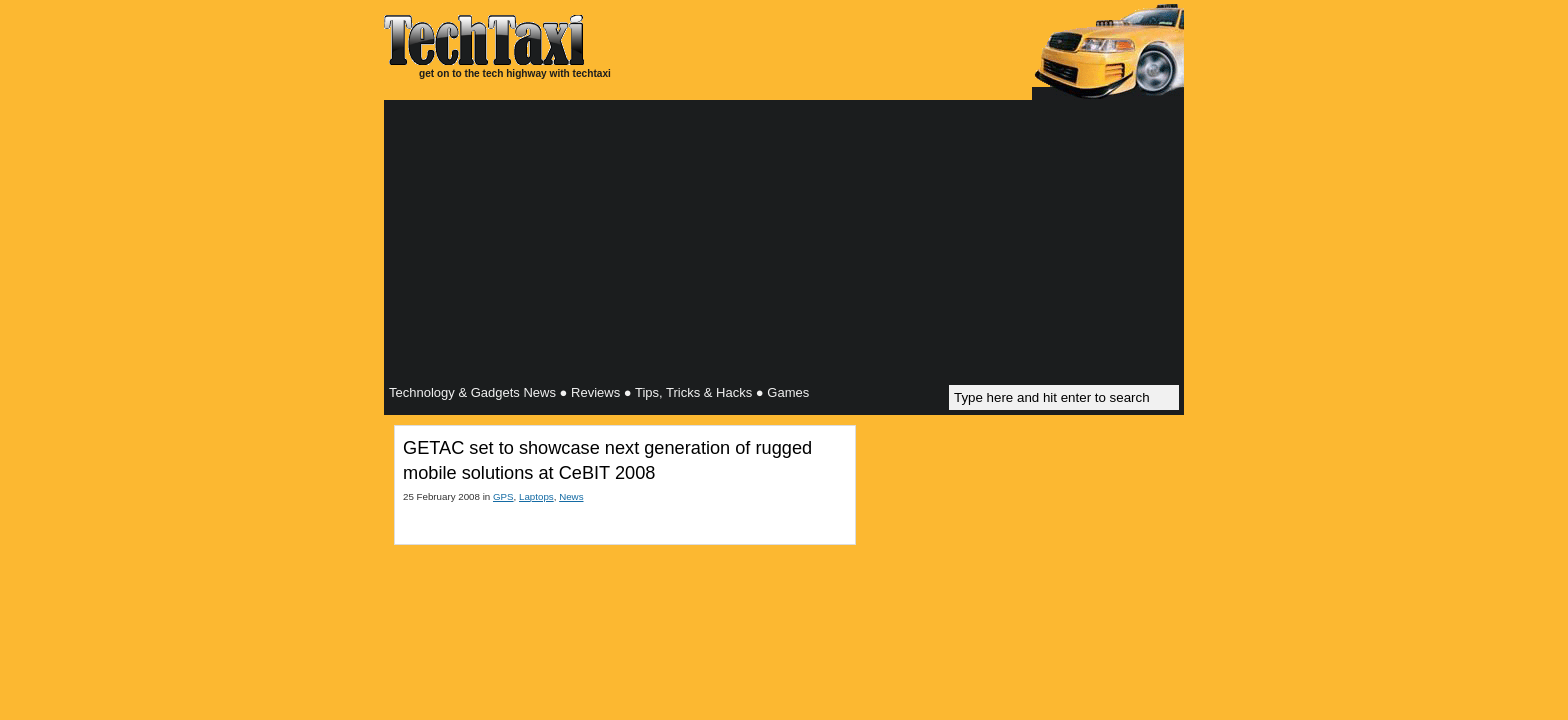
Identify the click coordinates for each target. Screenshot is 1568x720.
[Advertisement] (784, 245)
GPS (503, 496)
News (571, 496)
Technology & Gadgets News (472, 392)
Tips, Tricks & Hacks (693, 392)
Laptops (536, 496)
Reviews (595, 392)
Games (788, 392)
